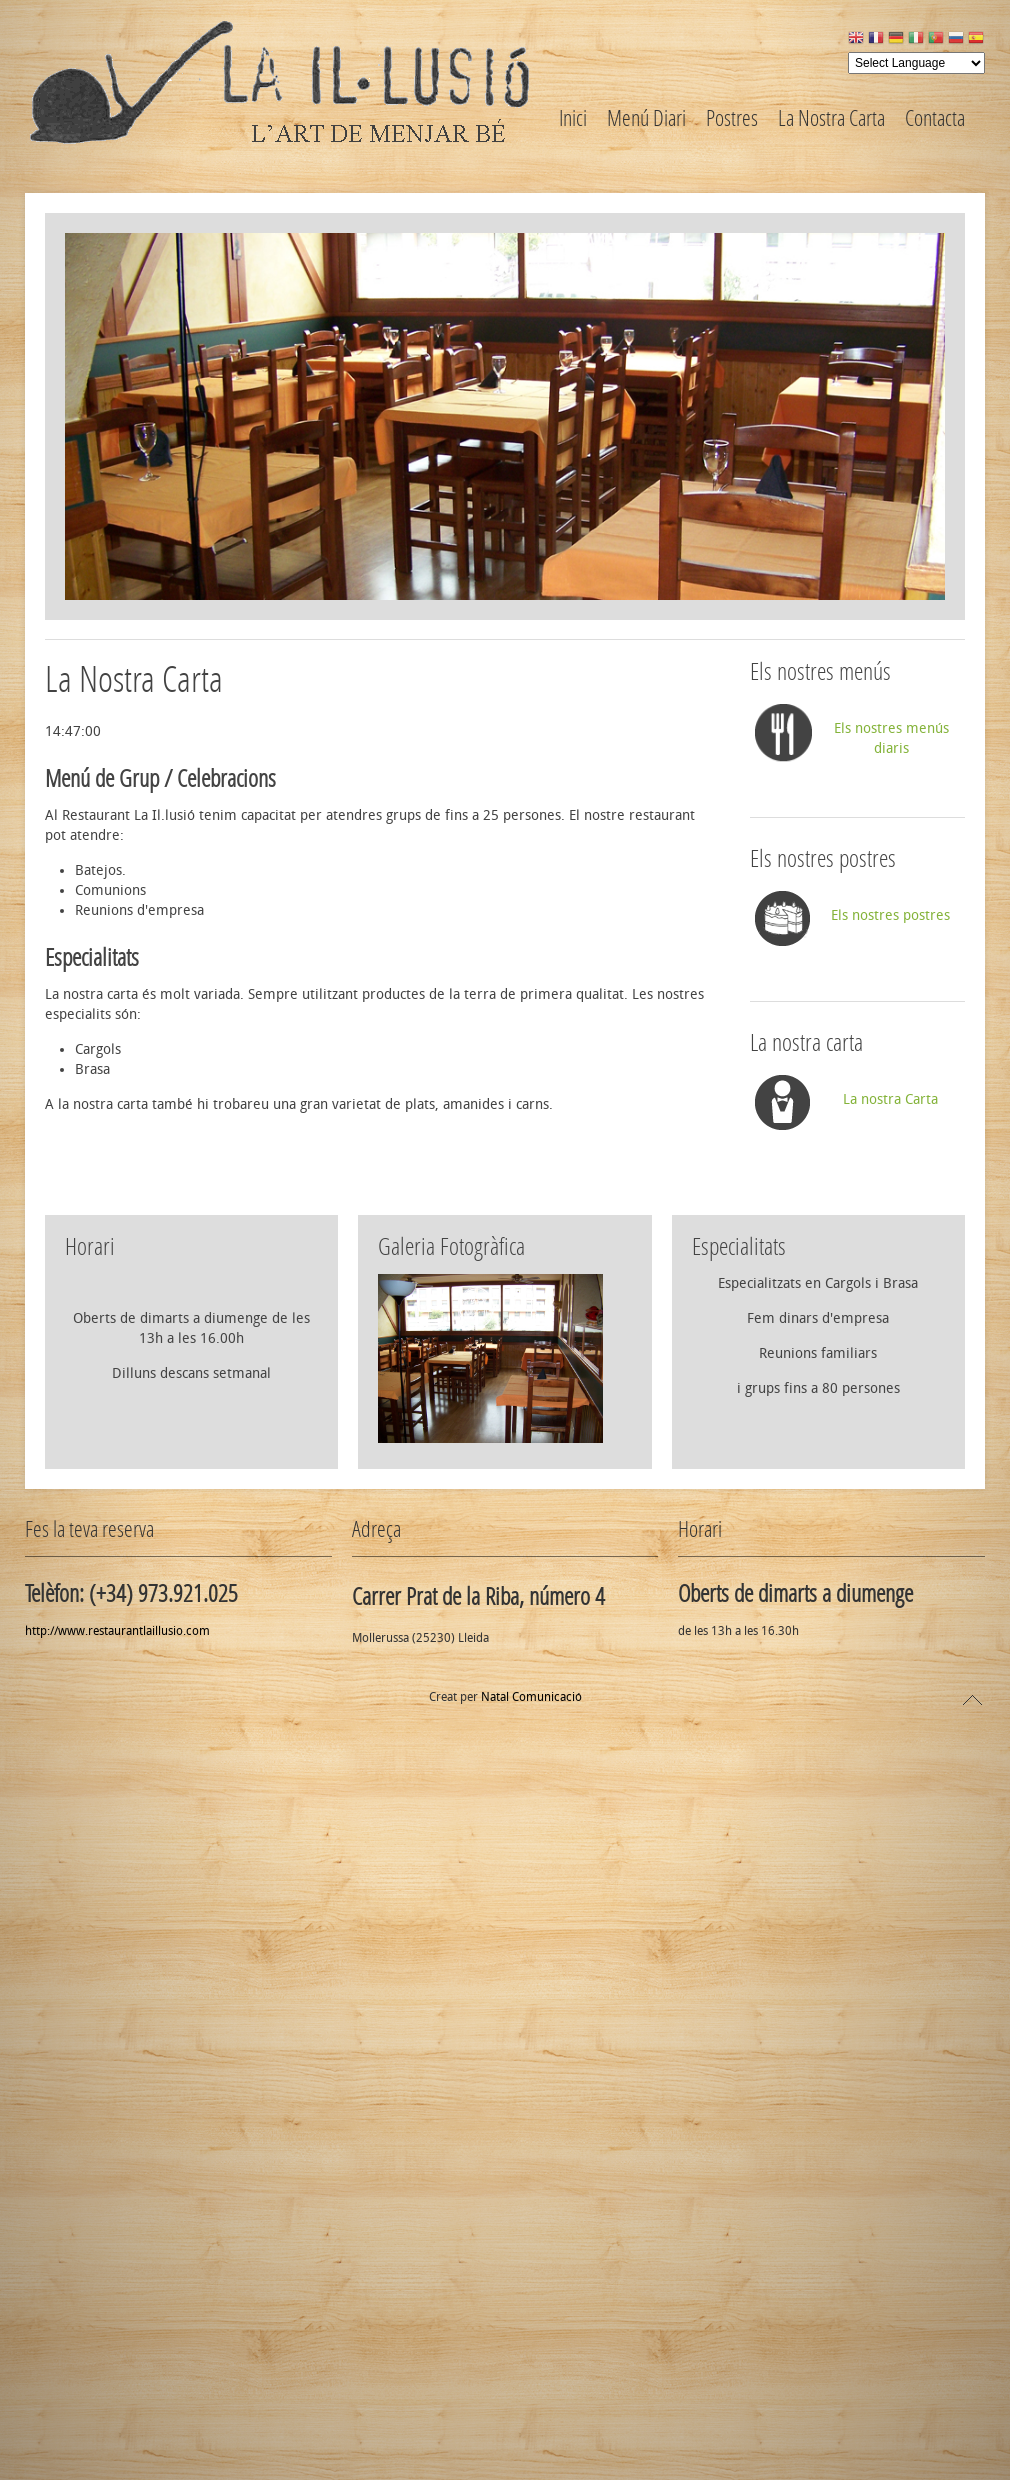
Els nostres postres (890, 915)
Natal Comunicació (531, 1714)
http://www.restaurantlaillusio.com (117, 1648)
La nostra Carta (890, 1099)
